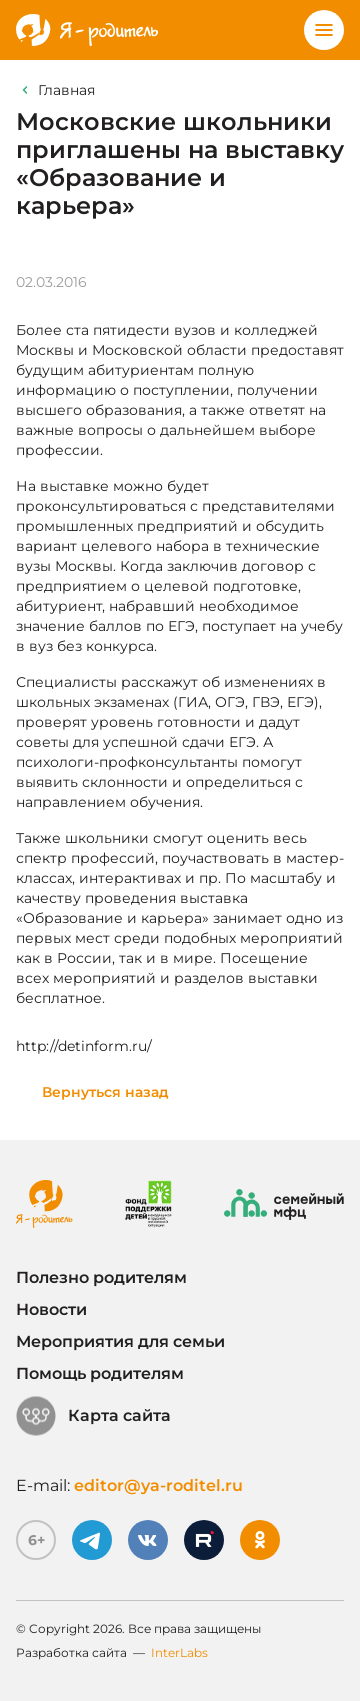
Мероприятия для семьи (120, 1341)
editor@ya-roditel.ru (158, 1485)
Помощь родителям (100, 1373)
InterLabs (179, 1652)
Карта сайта (93, 1416)
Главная (66, 90)
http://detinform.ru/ (84, 1046)
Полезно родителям (101, 1277)
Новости (51, 1309)
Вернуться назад (105, 1092)
